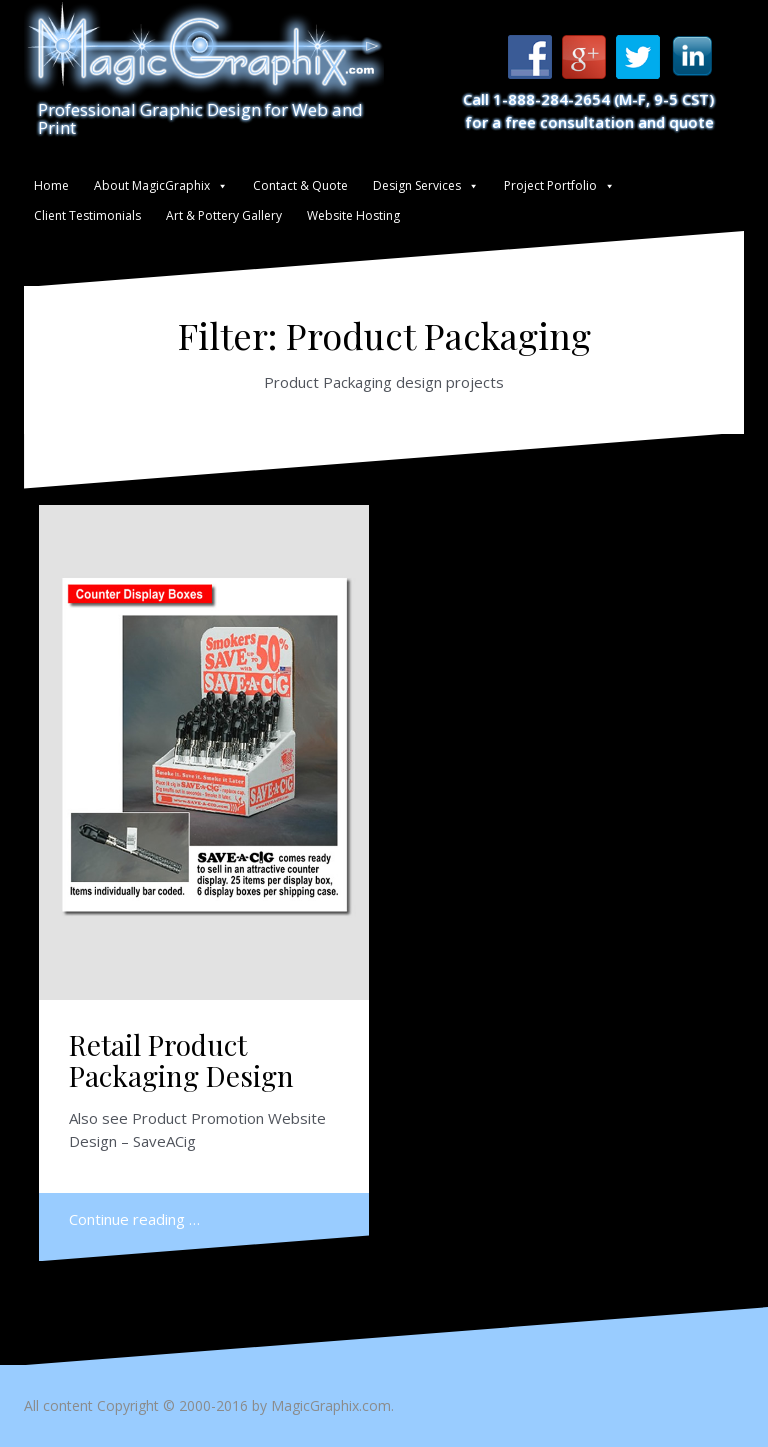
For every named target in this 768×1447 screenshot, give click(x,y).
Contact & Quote (300, 185)
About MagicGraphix (152, 185)
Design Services (417, 185)
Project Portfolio (550, 185)
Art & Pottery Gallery (224, 215)
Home (51, 185)
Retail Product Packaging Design (181, 1060)
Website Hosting (353, 215)
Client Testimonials (87, 215)
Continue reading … (134, 1219)
